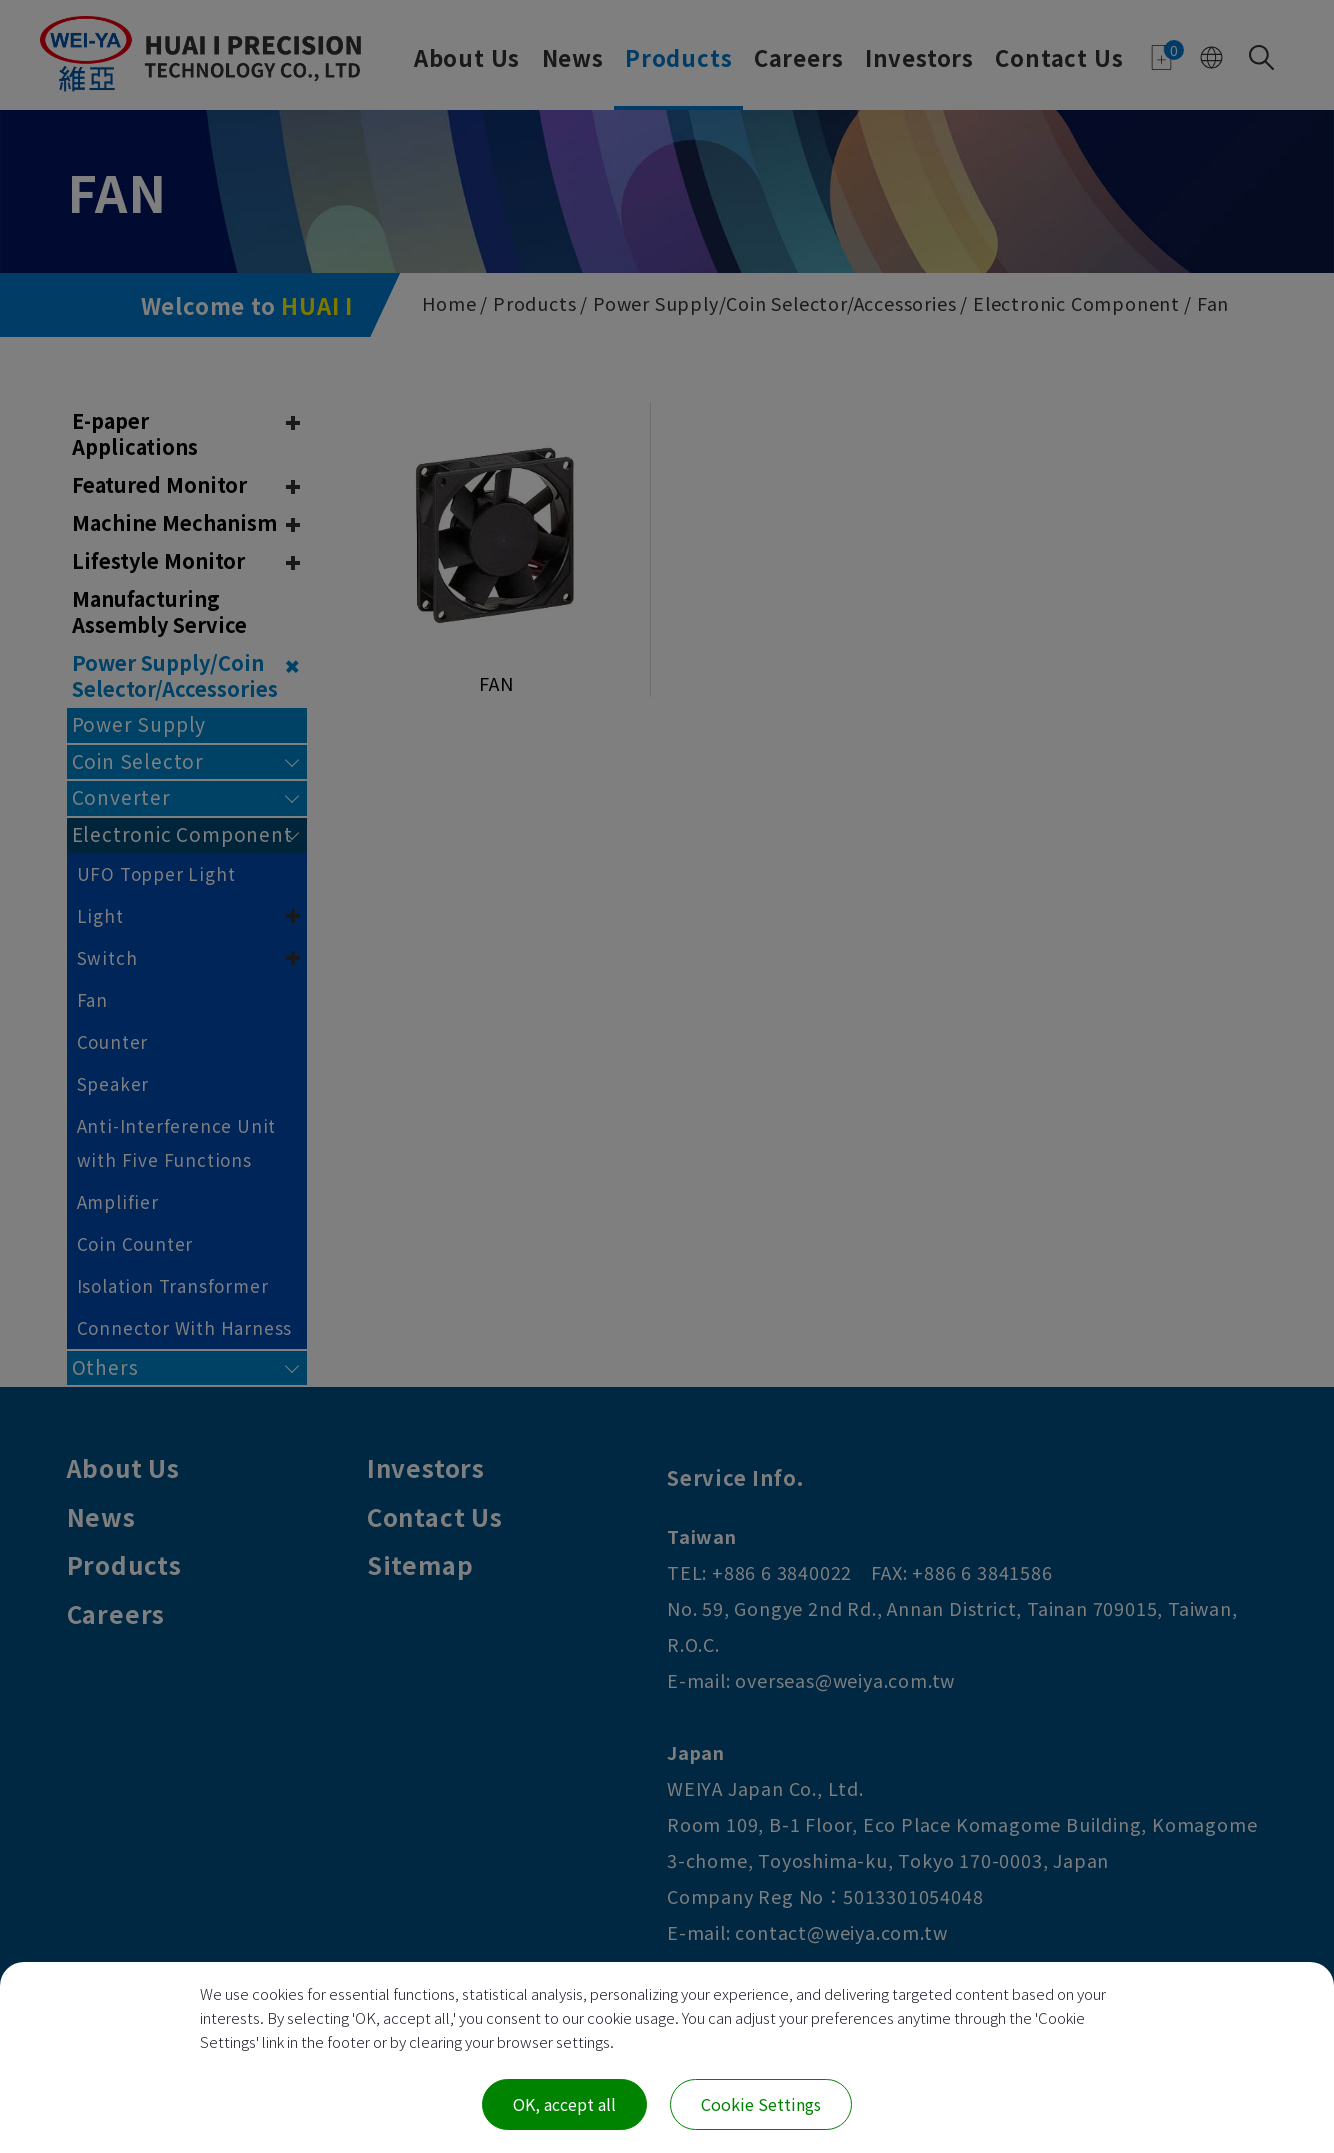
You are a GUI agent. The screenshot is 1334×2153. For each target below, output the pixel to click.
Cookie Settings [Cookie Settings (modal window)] (761, 2104)
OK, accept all (564, 2104)
